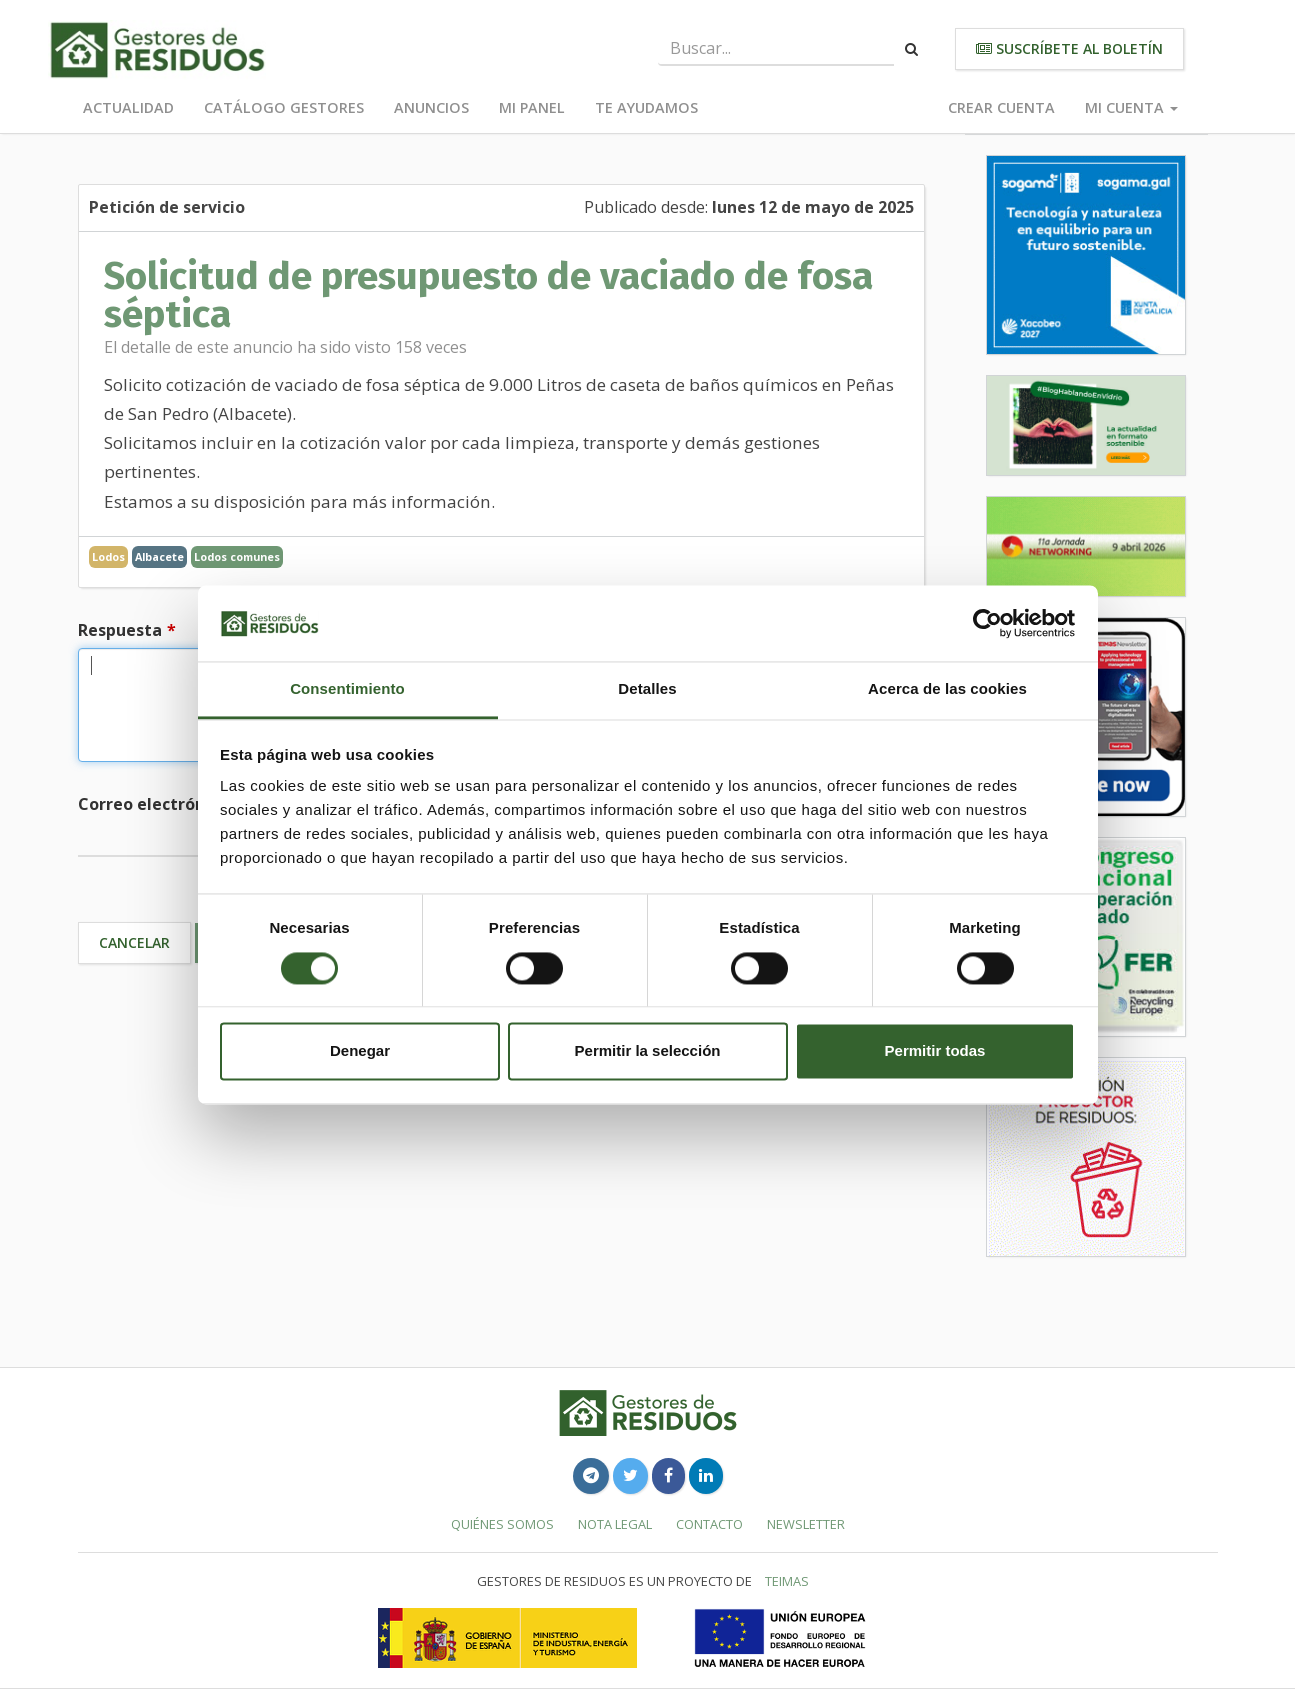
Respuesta (120, 630)
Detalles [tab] (647, 689)
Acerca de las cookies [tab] (947, 689)
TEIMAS (787, 1581)
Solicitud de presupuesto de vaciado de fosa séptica (488, 295)
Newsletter (806, 1524)
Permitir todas (935, 1051)
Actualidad (128, 107)
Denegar (360, 1051)
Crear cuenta (1001, 107)
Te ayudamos (646, 107)
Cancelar (134, 942)
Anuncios (431, 107)
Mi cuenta (1131, 107)
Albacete (159, 556)
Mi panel (532, 107)
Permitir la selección (648, 1051)
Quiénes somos (502, 1524)
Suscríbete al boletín (1069, 48)
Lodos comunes (237, 556)
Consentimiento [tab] (347, 689)
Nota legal (615, 1524)
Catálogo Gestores (284, 107)
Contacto (709, 1524)
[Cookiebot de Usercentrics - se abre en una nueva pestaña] (987, 623)
